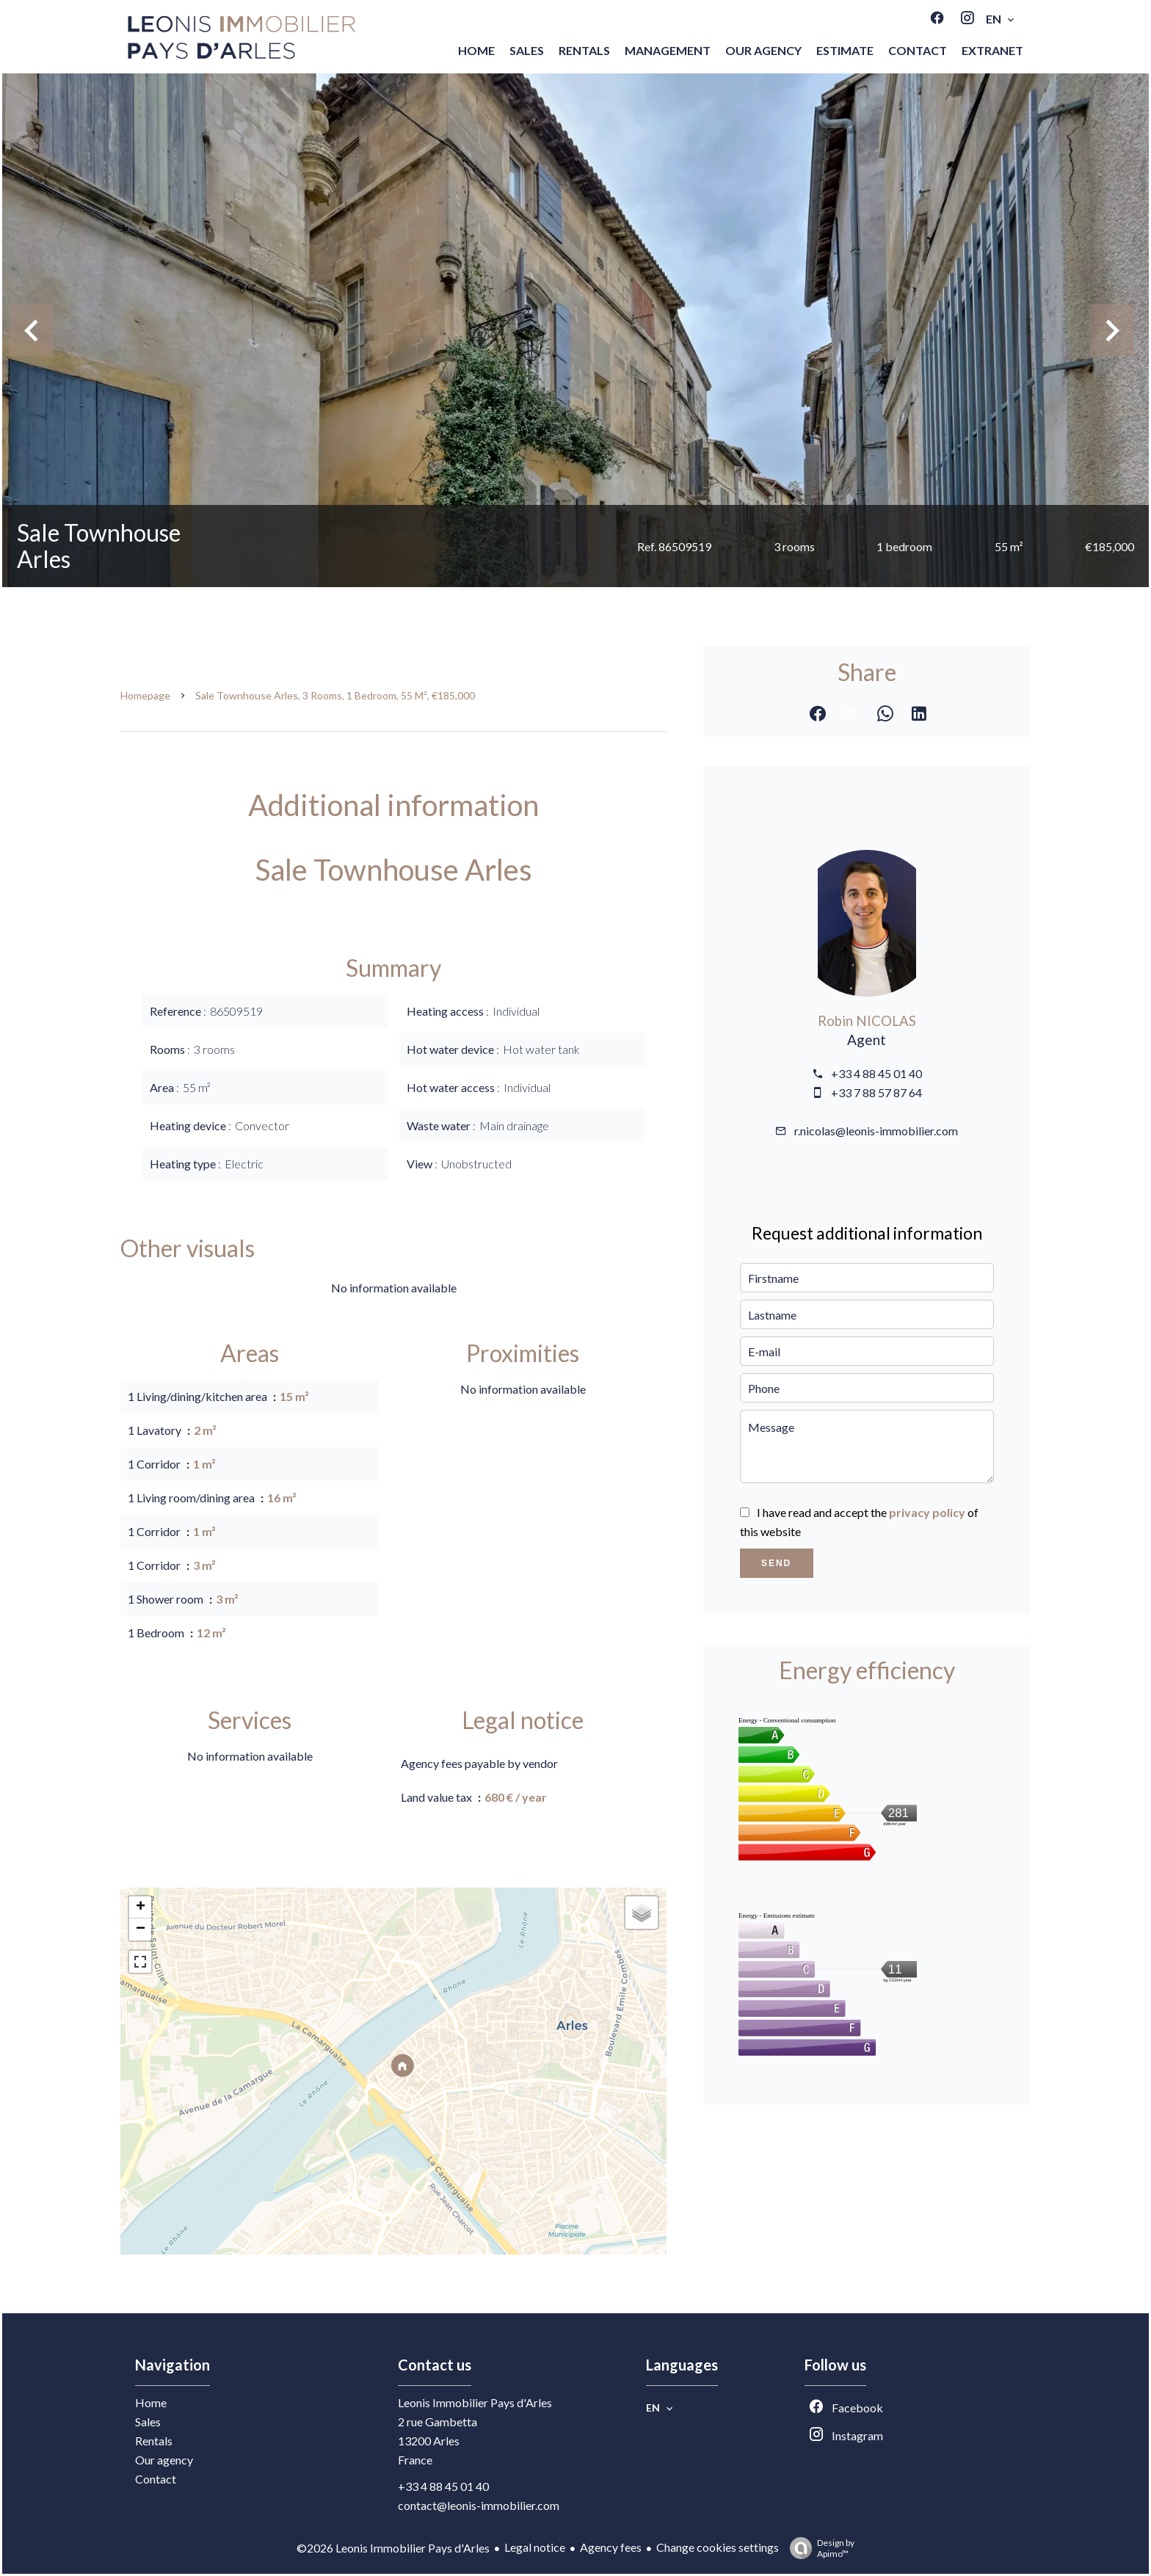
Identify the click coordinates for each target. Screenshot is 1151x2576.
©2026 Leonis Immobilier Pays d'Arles (393, 2548)
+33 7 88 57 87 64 (876, 1092)
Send (776, 1563)
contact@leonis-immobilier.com (478, 2505)
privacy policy (927, 1512)
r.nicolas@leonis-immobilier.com (876, 1131)
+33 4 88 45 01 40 (876, 1073)
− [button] (140, 1929)
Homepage (145, 695)
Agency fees (611, 2547)
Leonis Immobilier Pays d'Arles (475, 2402)
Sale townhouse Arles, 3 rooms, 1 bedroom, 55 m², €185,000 (335, 695)
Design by (818, 2548)
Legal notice (534, 2547)
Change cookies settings (717, 2547)
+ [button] (140, 1907)
